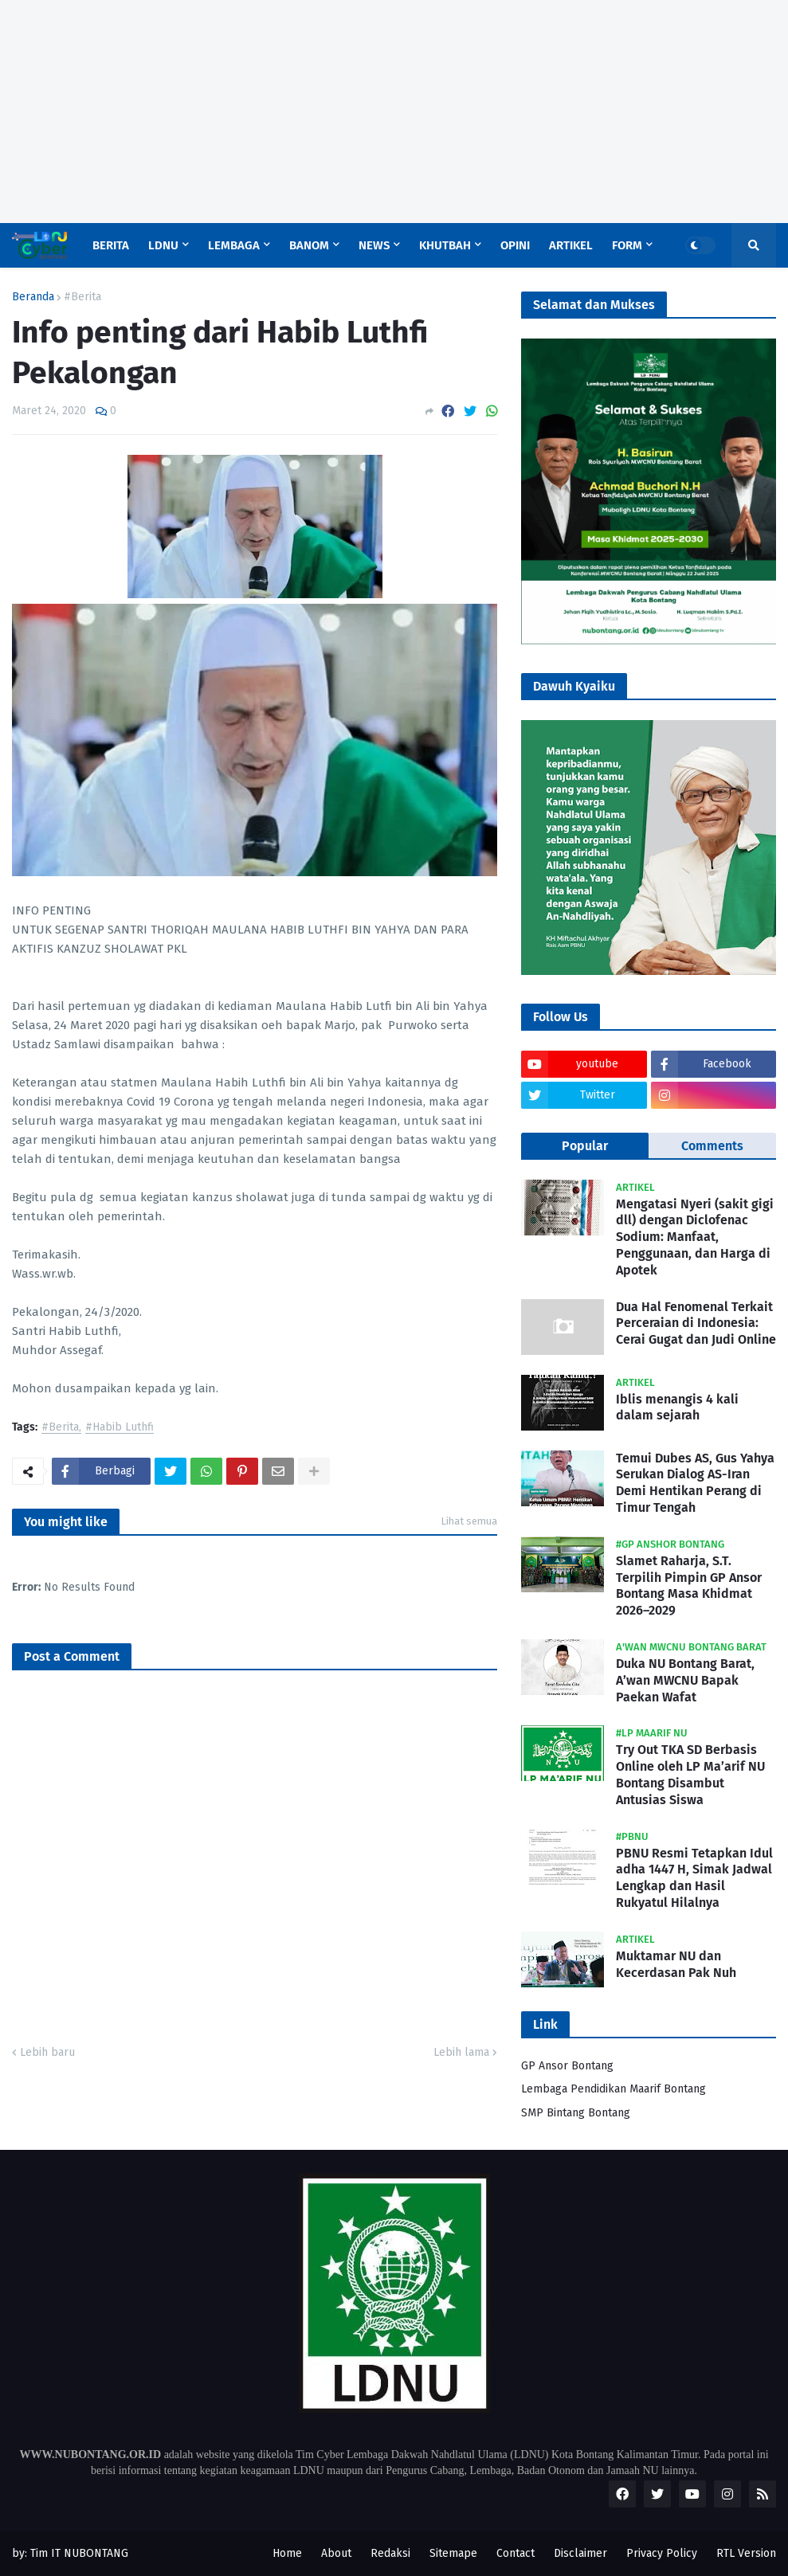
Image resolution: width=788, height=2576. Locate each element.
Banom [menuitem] (309, 245)
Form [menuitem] (627, 245)
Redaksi (390, 2553)
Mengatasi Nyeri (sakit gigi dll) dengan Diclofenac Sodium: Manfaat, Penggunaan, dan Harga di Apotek (695, 1237)
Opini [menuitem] (515, 245)
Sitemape (453, 2553)
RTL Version (746, 2553)
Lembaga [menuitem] (234, 245)
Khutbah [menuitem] (445, 245)
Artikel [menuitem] (571, 245)
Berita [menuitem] (110, 245)
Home (287, 2553)
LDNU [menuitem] (163, 245)
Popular (585, 1145)
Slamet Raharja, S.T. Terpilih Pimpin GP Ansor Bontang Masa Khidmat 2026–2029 (689, 1585)
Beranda (33, 297)
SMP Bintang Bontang (575, 2113)
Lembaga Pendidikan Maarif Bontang (613, 2089)
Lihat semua (469, 1521)
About (336, 2553)
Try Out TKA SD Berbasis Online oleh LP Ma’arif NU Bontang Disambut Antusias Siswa (690, 1774)
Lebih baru (47, 2052)
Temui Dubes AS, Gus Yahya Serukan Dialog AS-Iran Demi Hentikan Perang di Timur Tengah (695, 1482)
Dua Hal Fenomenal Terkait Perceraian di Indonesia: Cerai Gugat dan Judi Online (696, 1323)
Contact (515, 2553)
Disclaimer (580, 2553)
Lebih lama (461, 2052)
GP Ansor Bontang (567, 2066)
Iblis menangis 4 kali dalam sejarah (677, 1407)
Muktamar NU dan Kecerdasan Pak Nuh (676, 1964)
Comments (712, 1145)
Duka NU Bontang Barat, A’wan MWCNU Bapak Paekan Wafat (685, 1680)
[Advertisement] (394, 111)
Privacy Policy (661, 2553)
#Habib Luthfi (119, 1428)
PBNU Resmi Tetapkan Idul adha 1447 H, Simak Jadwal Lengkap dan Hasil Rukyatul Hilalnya (694, 1878)
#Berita (82, 297)
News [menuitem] (374, 245)
